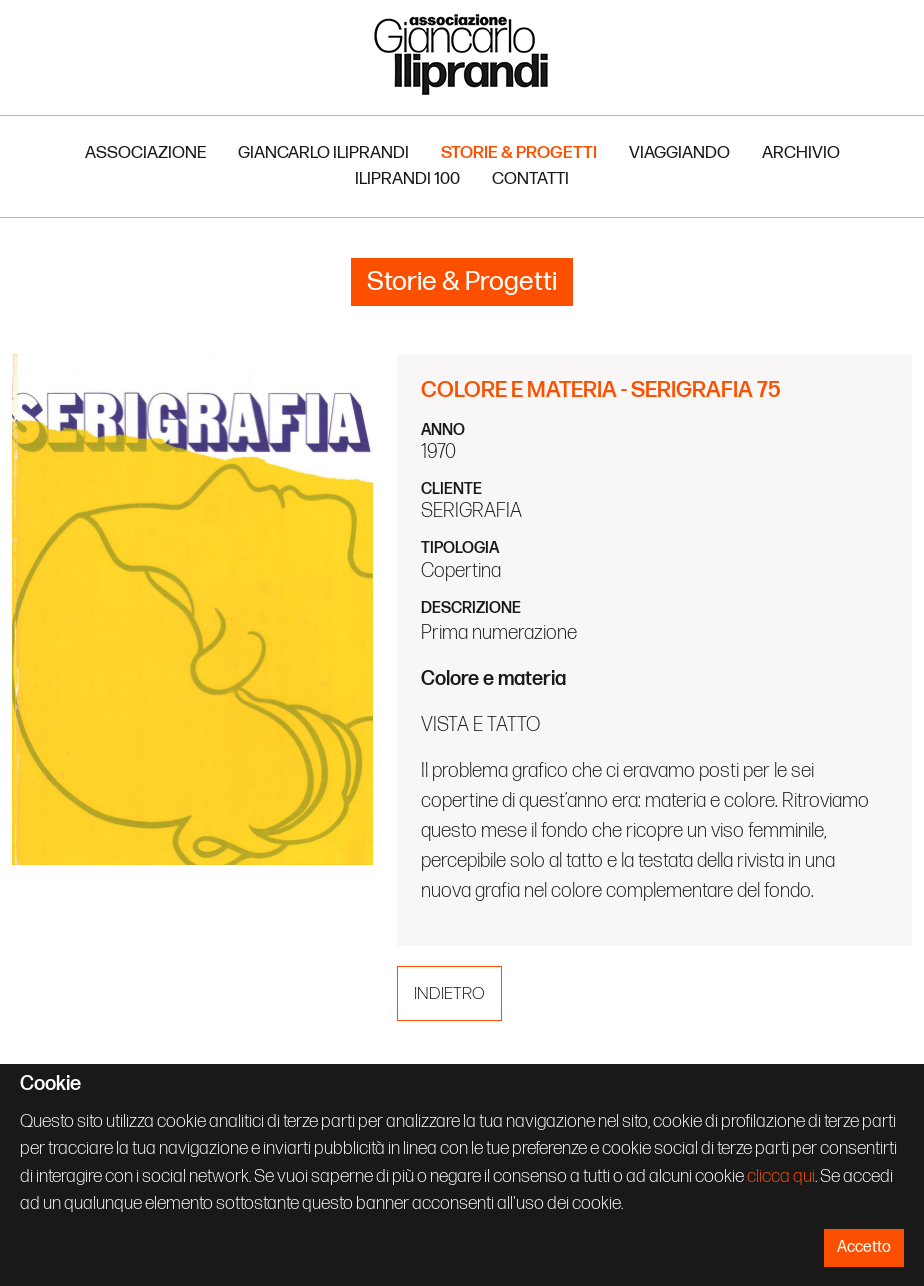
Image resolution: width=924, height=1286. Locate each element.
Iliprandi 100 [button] (407, 178)
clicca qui (781, 1176)
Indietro (449, 993)
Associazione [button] (145, 152)
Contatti (530, 178)
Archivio (801, 152)
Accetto (864, 1247)
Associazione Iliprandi (462, 53)
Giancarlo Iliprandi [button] (323, 152)
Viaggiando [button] (679, 152)
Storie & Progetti (519, 152)
